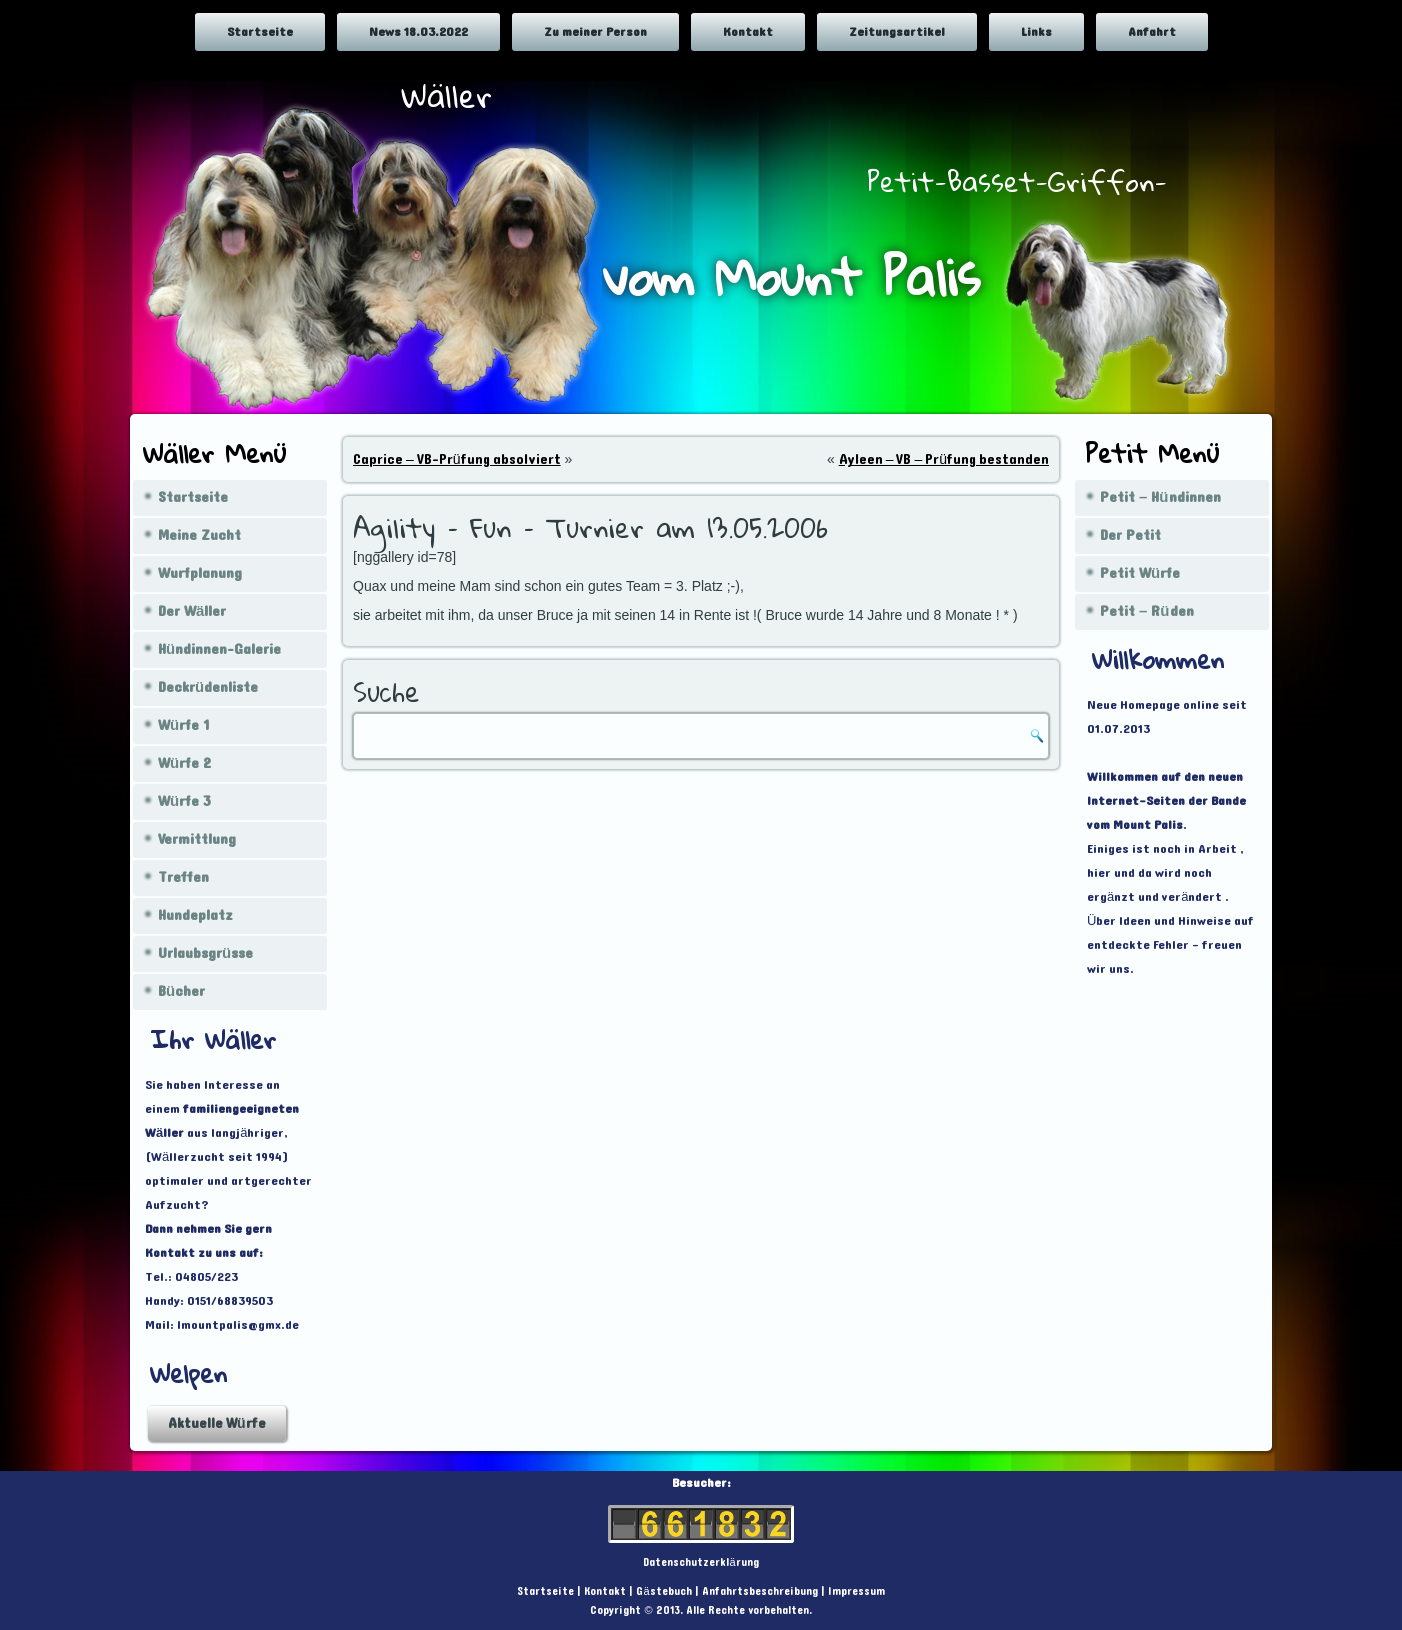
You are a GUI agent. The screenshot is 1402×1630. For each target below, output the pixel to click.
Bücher (181, 991)
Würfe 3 (184, 801)
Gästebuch (663, 1591)
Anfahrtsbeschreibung (760, 1591)
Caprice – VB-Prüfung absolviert (457, 459)
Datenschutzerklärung (700, 1562)
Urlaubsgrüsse (205, 953)
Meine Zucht (199, 535)
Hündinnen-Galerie (219, 649)
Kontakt (748, 32)
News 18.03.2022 (418, 32)
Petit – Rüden (1147, 611)
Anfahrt (1152, 32)
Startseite (260, 32)
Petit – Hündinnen (1160, 497)
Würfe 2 (184, 763)
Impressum (856, 1591)
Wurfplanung (200, 573)
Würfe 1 (183, 725)
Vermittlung (197, 839)
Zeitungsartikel (897, 32)
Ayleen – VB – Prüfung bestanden (944, 459)
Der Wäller (192, 611)
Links (1036, 32)
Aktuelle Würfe (217, 1423)
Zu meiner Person (595, 32)
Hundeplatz (195, 915)
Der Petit (1130, 535)
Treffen (183, 877)
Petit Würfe (1140, 573)
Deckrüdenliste (208, 687)
